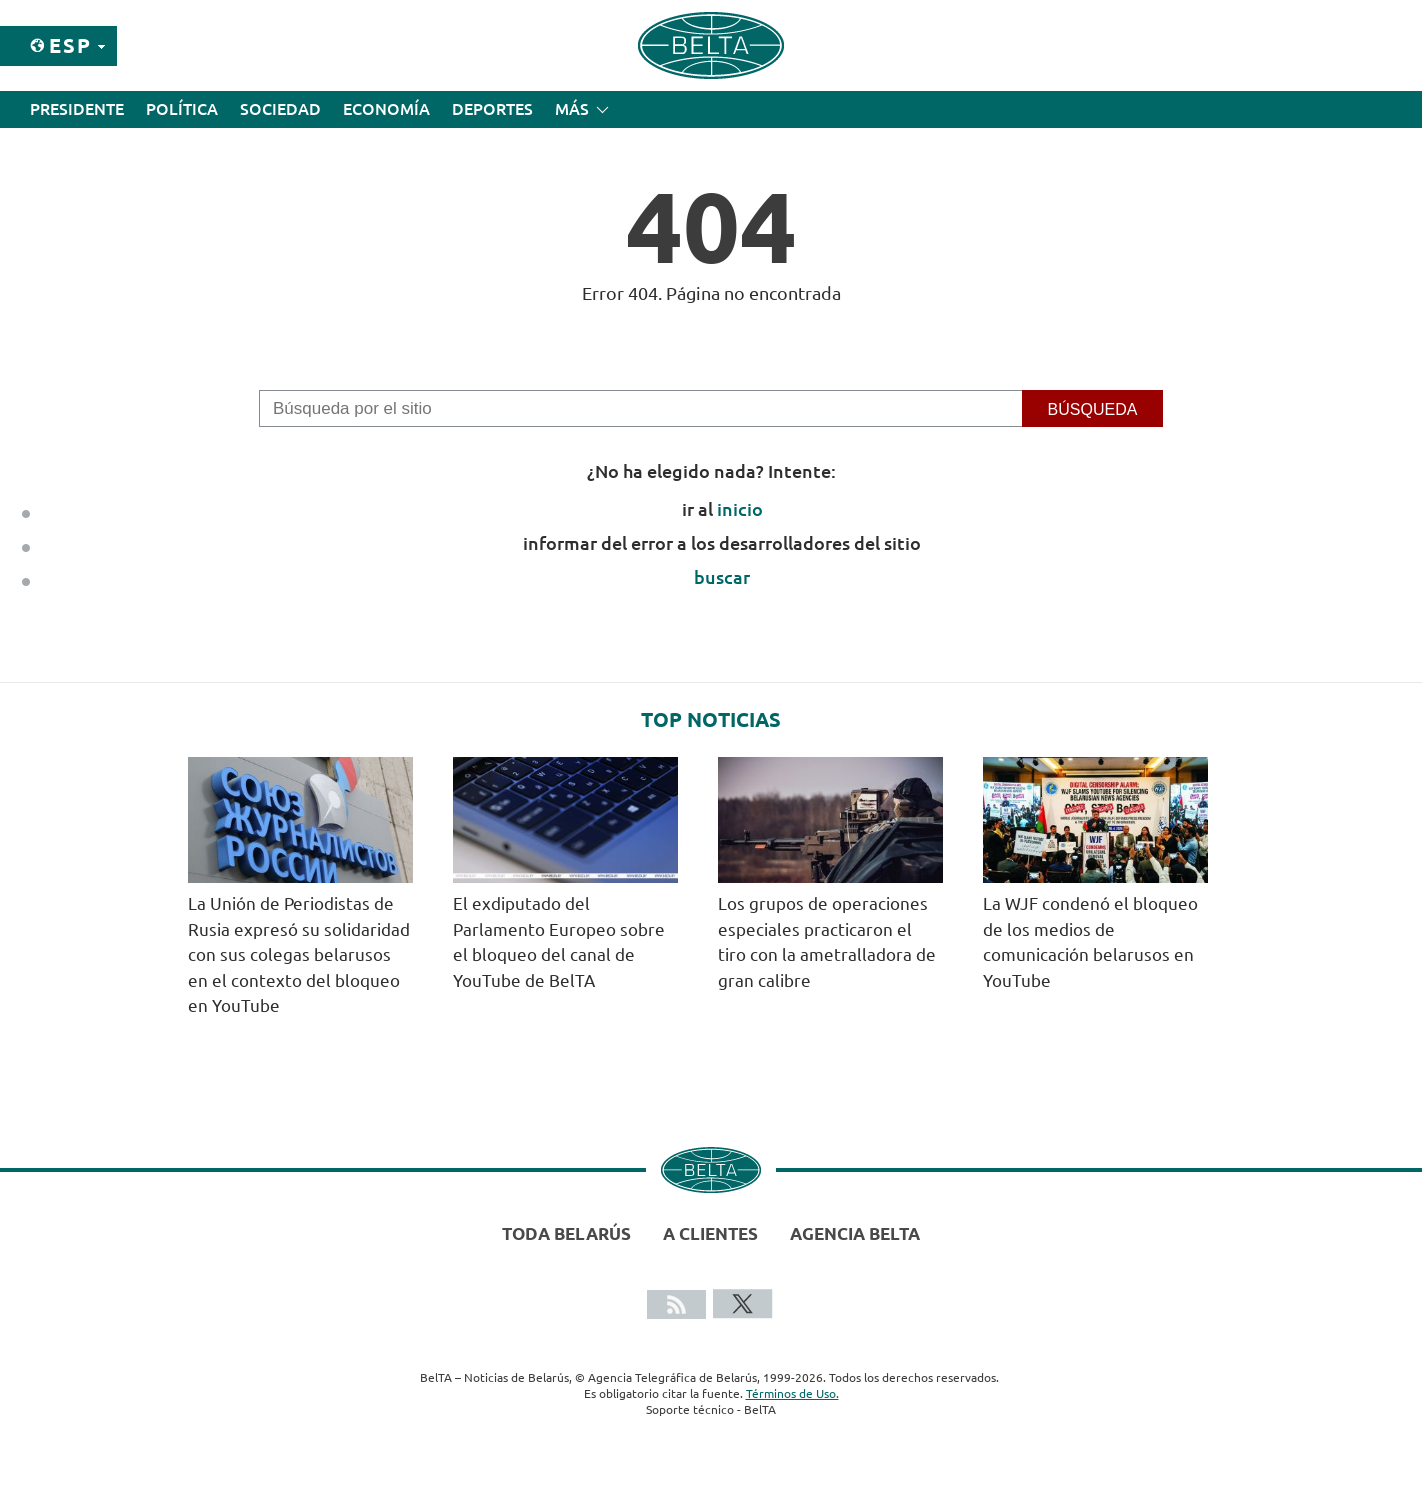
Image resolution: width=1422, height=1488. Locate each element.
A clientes (710, 1233)
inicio (740, 509)
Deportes (492, 109)
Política (182, 109)
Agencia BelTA (855, 1233)
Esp (70, 45)
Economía (386, 109)
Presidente (77, 109)
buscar (722, 577)
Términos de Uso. (792, 1393)
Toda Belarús (566, 1233)
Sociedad (280, 109)
